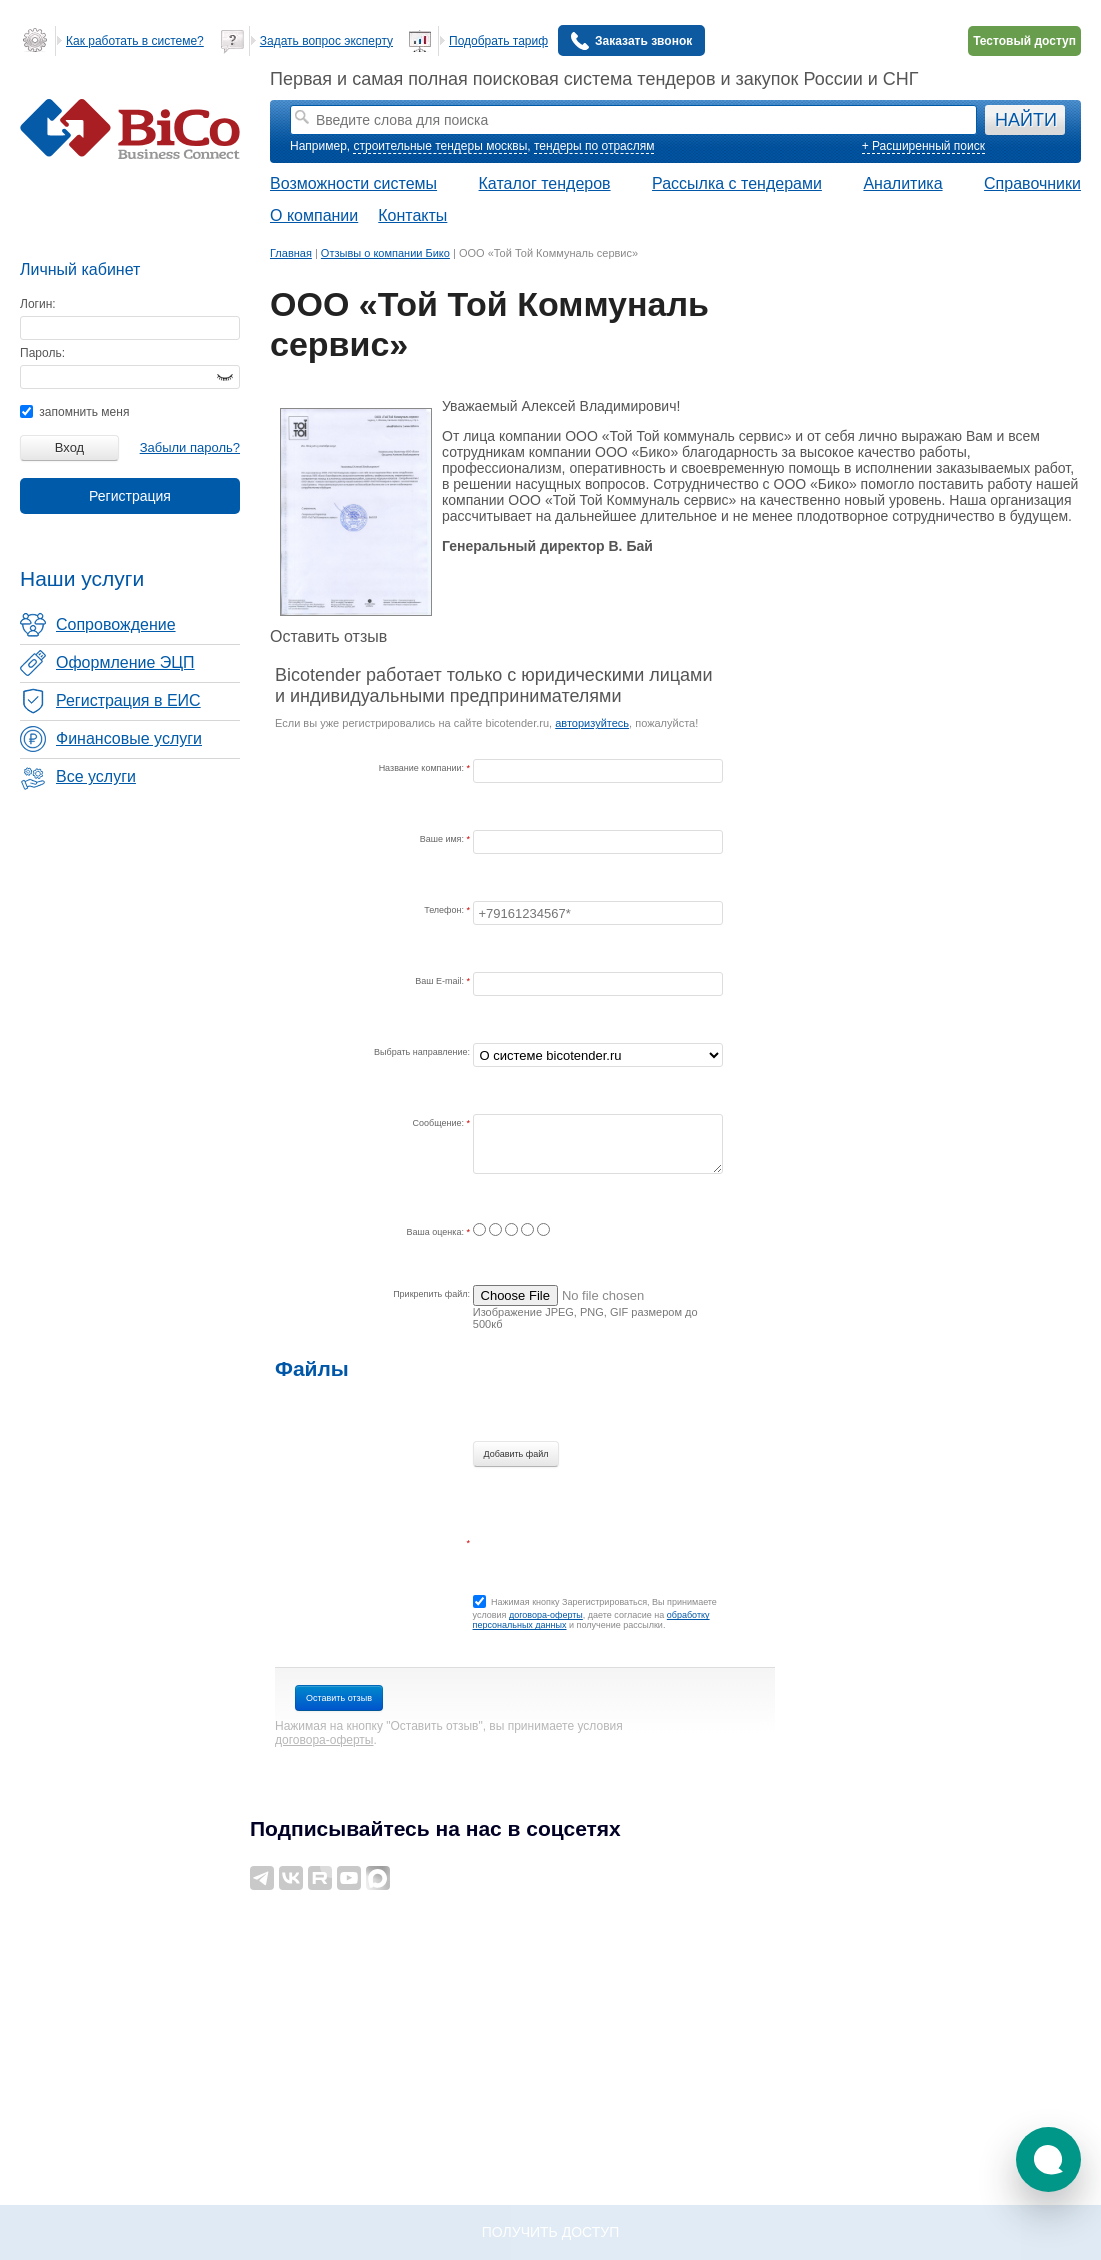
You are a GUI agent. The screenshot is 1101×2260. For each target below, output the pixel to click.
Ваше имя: (443, 839)
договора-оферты (546, 1615)
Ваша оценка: (437, 1232)
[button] (1048, 2159)
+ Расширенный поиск (923, 146)
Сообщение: (440, 1123)
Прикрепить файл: (431, 1294)
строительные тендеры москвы (440, 146)
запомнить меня (74, 412)
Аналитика (902, 183)
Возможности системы (353, 183)
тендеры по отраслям (594, 146)
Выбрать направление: (422, 1052)
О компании (314, 215)
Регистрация (130, 496)
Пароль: (42, 353)
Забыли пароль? (190, 447)
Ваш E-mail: (440, 981)
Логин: (38, 304)
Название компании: (423, 768)
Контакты (412, 215)
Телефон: (445, 910)
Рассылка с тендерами (737, 183)
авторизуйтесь (592, 723)
